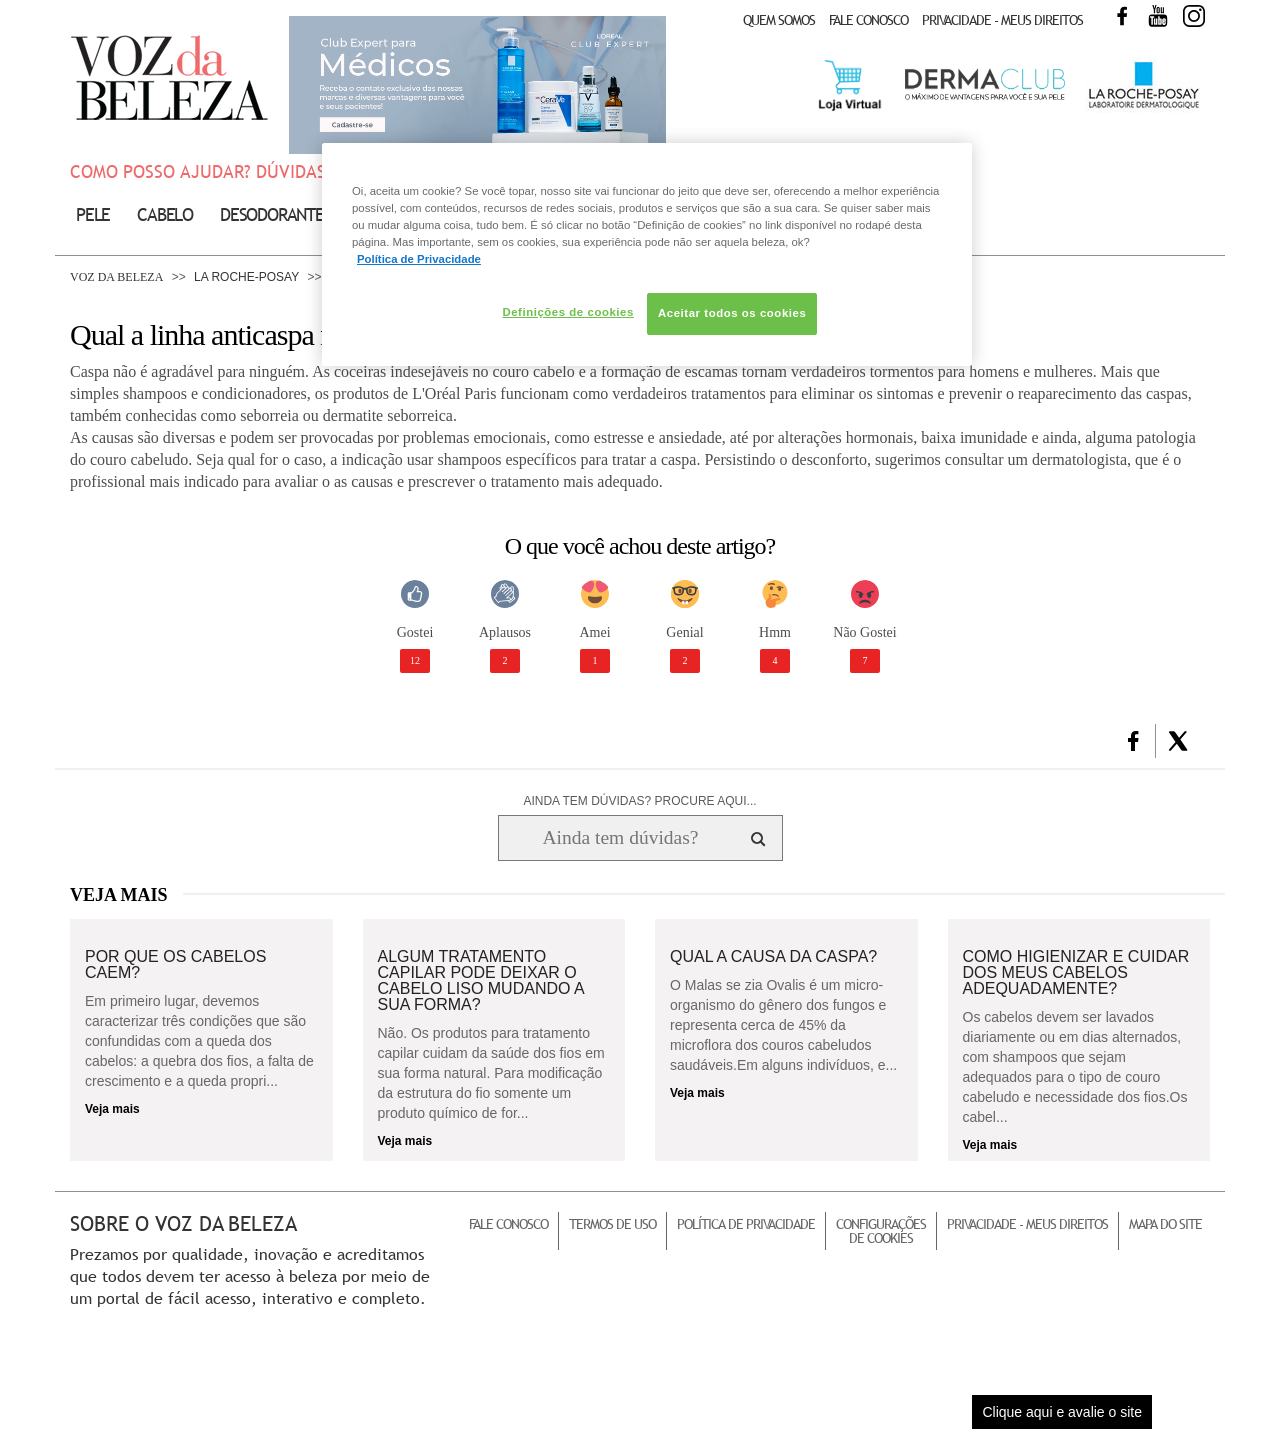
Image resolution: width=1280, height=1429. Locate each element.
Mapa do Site (1165, 1224)
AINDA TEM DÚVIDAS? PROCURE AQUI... (639, 801)
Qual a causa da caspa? (773, 957)
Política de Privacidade (746, 1224)
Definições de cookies (567, 312)
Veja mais (112, 1109)
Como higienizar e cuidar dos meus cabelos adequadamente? (1076, 973)
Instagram (1194, 16)
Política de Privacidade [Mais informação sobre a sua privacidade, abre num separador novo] (419, 259)
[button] (1133, 741)
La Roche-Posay (246, 277)
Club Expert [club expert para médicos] (477, 85)
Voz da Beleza (116, 277)
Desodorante (272, 214)
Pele (93, 214)
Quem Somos (779, 20)
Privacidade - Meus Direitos (1002, 20)
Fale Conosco (868, 20)
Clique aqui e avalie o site (1062, 1412)
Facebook (1122, 16)
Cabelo (165, 214)
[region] (647, 254)
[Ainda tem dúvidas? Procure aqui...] (620, 838)
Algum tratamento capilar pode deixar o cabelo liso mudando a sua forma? (481, 981)
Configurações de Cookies (881, 1231)
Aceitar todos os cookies (732, 313)
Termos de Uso (612, 1224)
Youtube (1158, 16)
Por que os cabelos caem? (175, 965)
